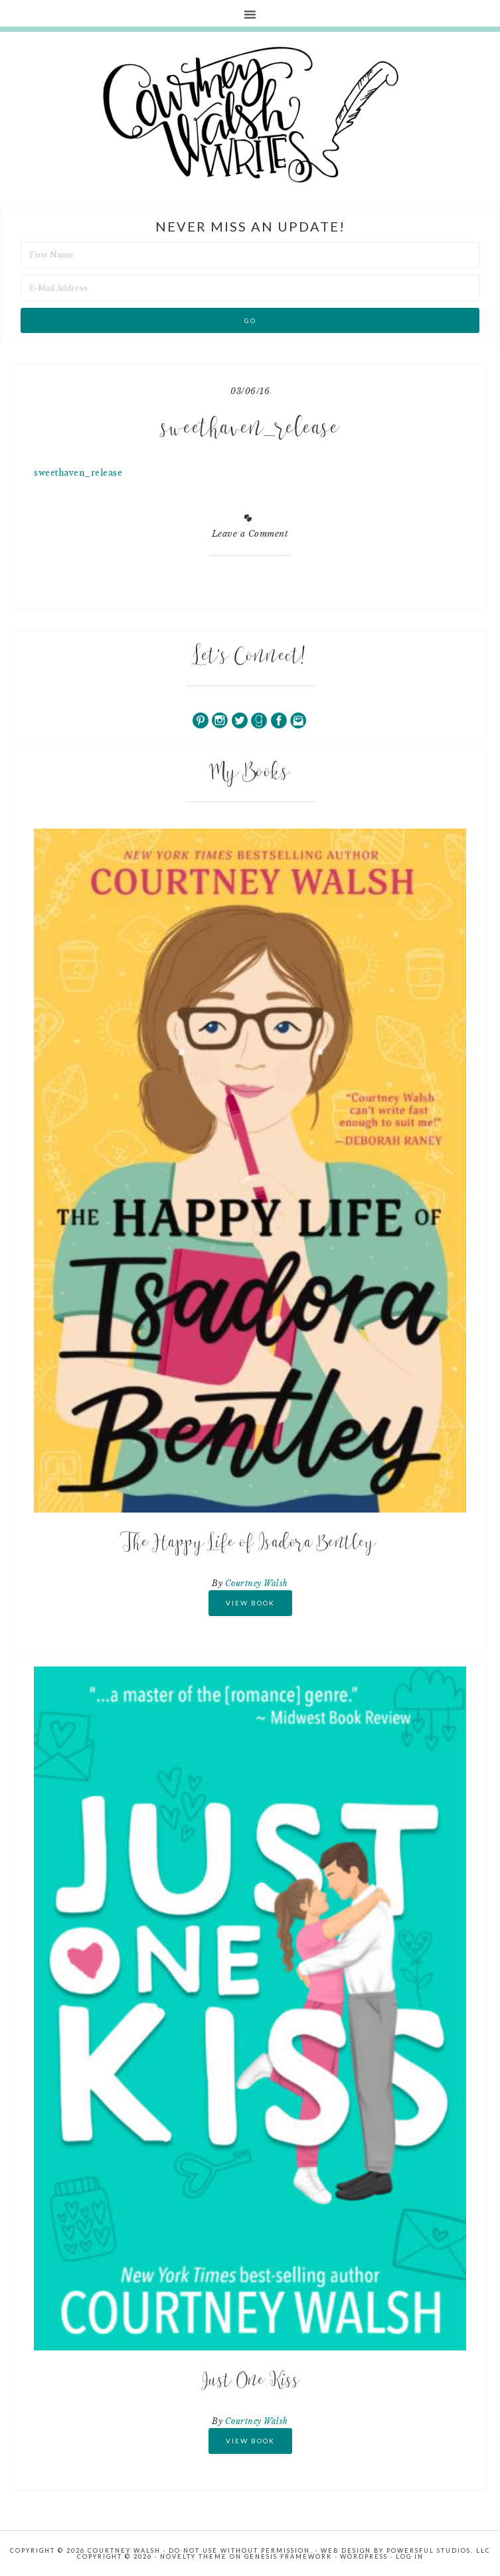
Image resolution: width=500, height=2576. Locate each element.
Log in (410, 2556)
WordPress (364, 2556)
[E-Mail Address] (250, 288)
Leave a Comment (250, 533)
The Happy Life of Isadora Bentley (250, 1544)
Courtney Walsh (256, 1583)
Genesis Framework (288, 2556)
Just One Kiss (250, 2382)
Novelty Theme (193, 2556)
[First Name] (250, 254)
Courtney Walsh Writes (250, 114)
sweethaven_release (78, 473)
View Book (250, 1603)
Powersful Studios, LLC (438, 2550)
